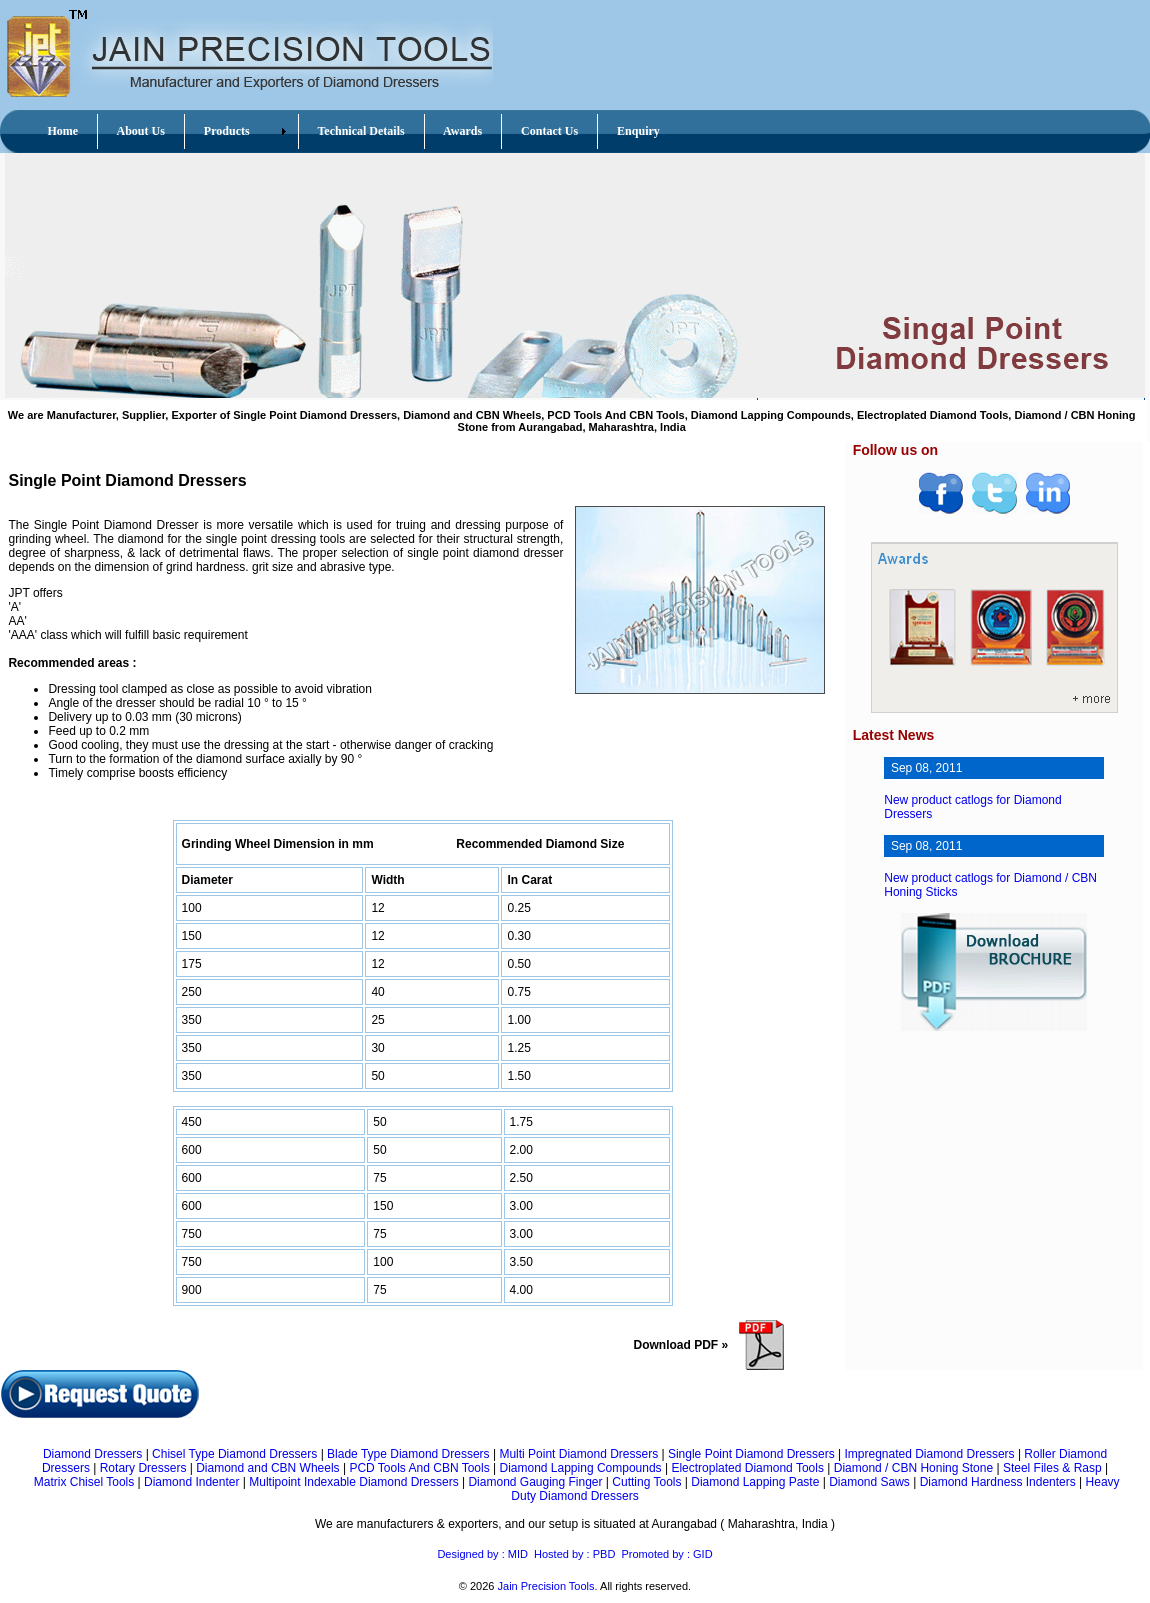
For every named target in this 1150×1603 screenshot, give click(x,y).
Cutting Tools (646, 1482)
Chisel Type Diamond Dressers (234, 1454)
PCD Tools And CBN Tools (419, 1468)
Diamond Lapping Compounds (580, 1468)
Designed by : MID (482, 1554)
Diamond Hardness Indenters (998, 1482)
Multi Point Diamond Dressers (578, 1454)
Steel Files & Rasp (1052, 1468)
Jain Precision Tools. (548, 1586)
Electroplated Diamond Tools (747, 1468)
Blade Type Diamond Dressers (408, 1454)
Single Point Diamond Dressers (751, 1454)
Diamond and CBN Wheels (267, 1468)
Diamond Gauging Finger (535, 1482)
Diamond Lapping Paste (755, 1482)
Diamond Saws (869, 1482)
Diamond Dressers (92, 1454)
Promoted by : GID (666, 1554)
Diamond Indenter (191, 1482)
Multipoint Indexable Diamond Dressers (353, 1482)
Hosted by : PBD (574, 1554)
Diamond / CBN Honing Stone (913, 1468)
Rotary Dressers (143, 1468)
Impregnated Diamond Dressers (929, 1454)
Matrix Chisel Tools (84, 1482)
